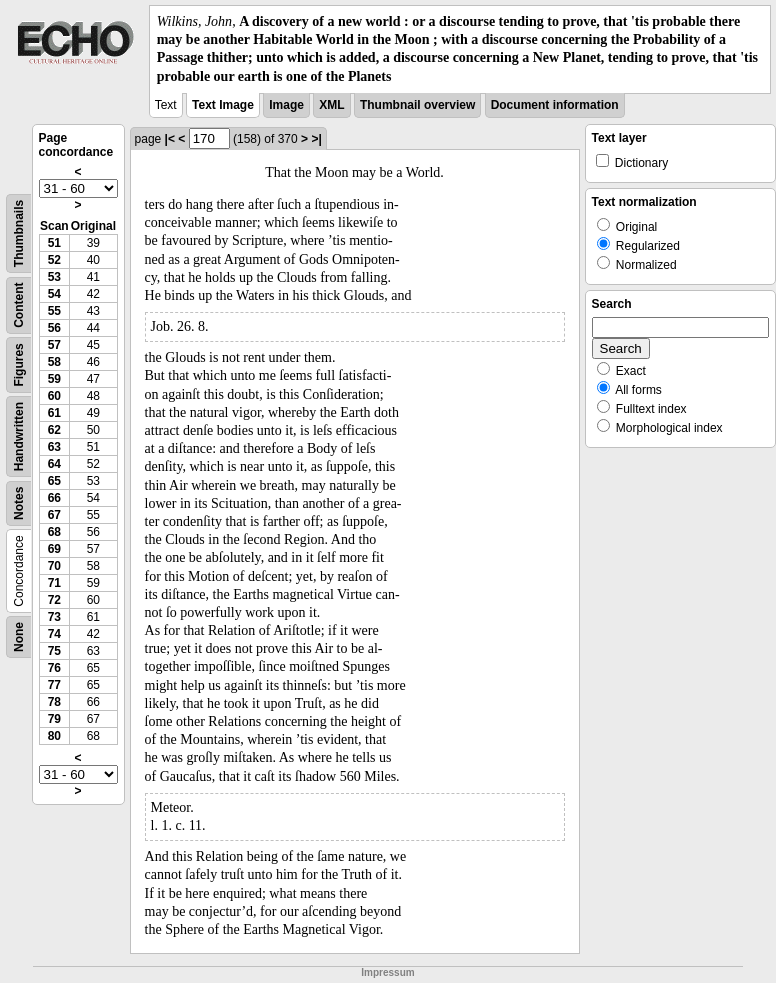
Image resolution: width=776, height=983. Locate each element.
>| (316, 139)
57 (54, 345)
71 (54, 583)
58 (54, 362)
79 (54, 719)
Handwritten (19, 436)
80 (54, 736)
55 (54, 311)
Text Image (223, 105)
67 (54, 515)
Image (286, 105)
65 (54, 481)
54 (54, 294)
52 (54, 260)
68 (54, 532)
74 (54, 634)
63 (54, 447)
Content (19, 304)
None (19, 637)
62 (54, 430)
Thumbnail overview (417, 105)
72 (54, 600)
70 (54, 566)
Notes (19, 502)
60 (54, 396)
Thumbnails (19, 233)
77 (54, 685)
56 (54, 328)
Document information (555, 105)
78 (54, 702)
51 (54, 243)
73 (54, 617)
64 (54, 464)
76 (54, 668)
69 (54, 549)
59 (54, 379)
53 (54, 277)
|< (170, 139)
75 (54, 651)
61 (54, 413)
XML (331, 105)
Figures (19, 364)
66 (54, 498)
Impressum (387, 972)
